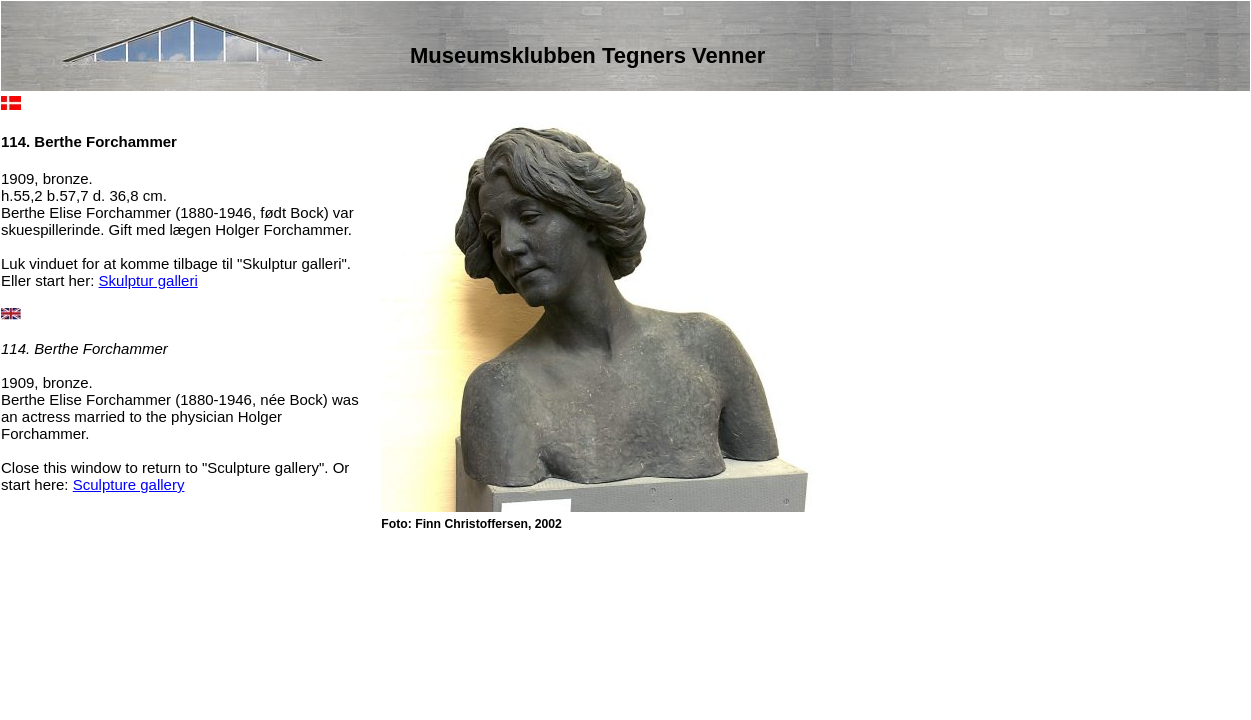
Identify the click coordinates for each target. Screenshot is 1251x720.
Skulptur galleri (148, 280)
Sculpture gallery (129, 484)
